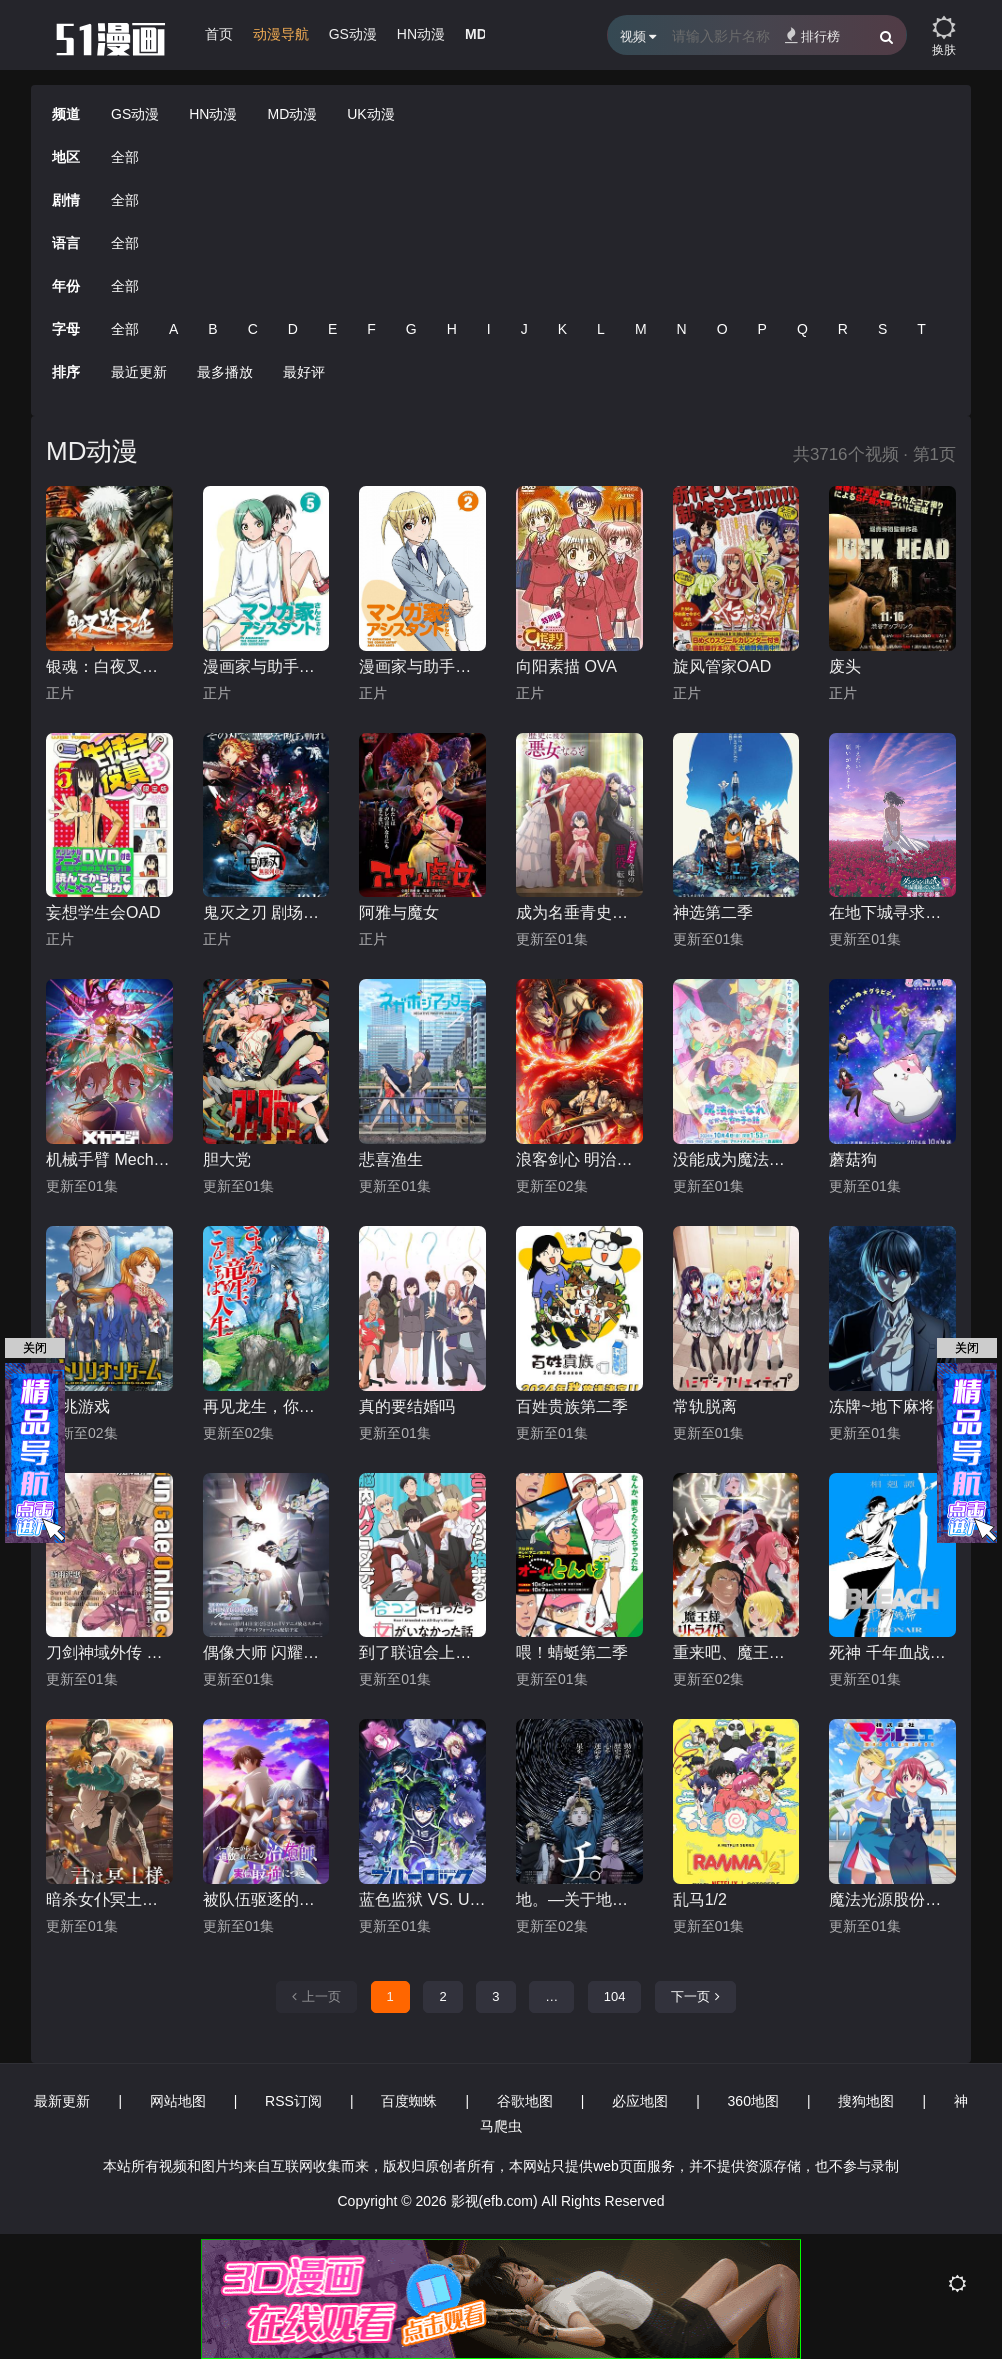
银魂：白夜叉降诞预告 (109, 666)
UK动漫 (370, 114)
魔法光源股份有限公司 (892, 1899)
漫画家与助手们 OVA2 (422, 666)
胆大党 (227, 1159)
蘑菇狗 (853, 1159)
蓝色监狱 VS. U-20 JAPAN (422, 1899)
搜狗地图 (866, 2101)
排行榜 (812, 35)
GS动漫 (353, 34)
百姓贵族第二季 (572, 1406)
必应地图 (640, 2101)
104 (615, 1996)
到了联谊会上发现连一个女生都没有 (422, 1652)
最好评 (304, 372)
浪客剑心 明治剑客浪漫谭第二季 (579, 1159)
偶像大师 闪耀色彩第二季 (266, 1652)
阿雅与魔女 (399, 912)
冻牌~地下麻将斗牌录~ (892, 1406)
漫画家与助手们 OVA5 (266, 666)
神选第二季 (713, 912)
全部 (125, 157)
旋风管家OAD (722, 666)
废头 (845, 666)
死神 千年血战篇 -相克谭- (892, 1652)
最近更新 (139, 372)
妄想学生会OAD (103, 912)
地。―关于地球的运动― (579, 1899)
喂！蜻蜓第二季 (572, 1652)
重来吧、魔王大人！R (736, 1652)
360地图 (753, 2101)
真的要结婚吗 (407, 1406)
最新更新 (62, 2101)
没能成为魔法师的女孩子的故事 (736, 1159)
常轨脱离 (705, 1406)
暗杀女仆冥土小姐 (109, 1899)
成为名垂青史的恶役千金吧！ (579, 912)
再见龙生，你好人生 (266, 1406)
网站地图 (178, 2101)
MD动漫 (292, 114)
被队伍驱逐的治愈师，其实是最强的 (266, 1899)
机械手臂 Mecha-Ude (109, 1159)
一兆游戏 (78, 1406)
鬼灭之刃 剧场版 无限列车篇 (266, 912)
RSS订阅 (293, 2101)
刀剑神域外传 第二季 (109, 1652)
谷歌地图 (525, 2101)
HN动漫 (421, 34)
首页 (219, 34)
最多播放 (225, 372)
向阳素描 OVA (566, 666)
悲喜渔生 (391, 1159)
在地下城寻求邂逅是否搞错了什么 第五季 (892, 912)
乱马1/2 (700, 1899)
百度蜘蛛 (409, 2101)
